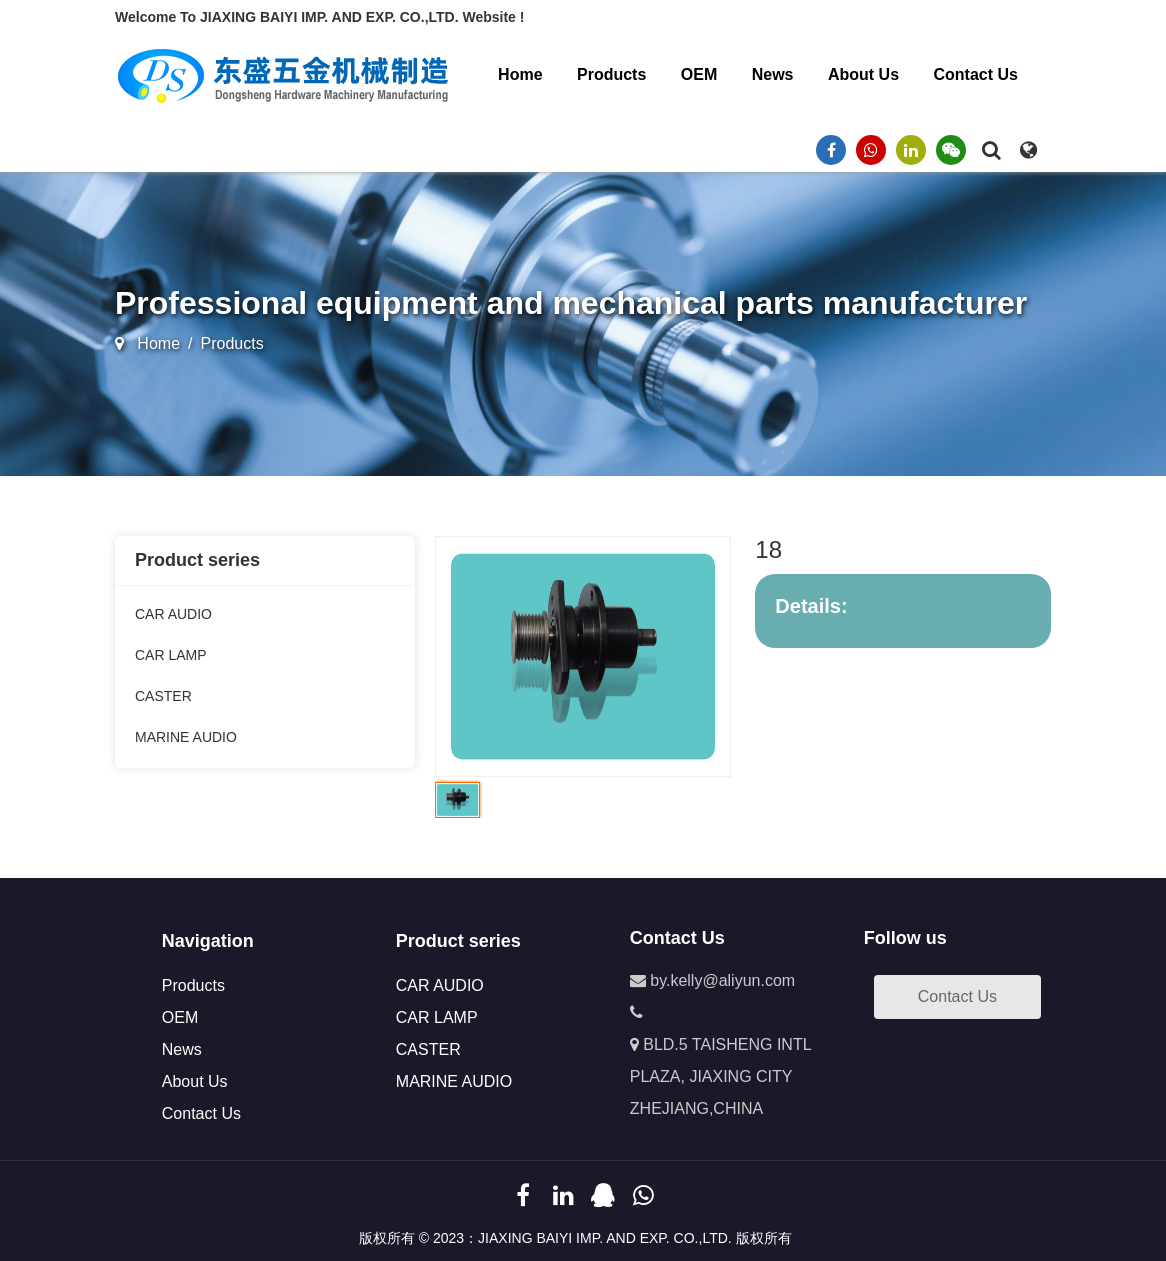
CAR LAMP (171, 655)
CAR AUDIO (173, 614)
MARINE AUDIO (186, 737)
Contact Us (976, 74)
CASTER (163, 696)
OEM (699, 74)
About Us (863, 74)
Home (520, 74)
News (773, 74)
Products (611, 74)
